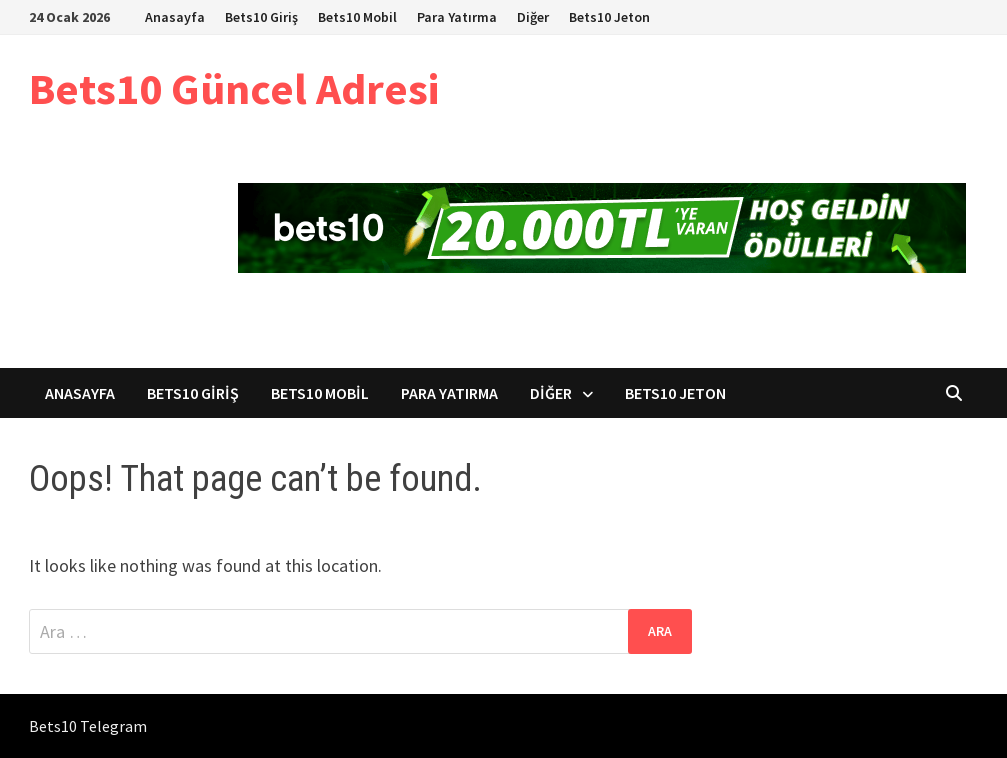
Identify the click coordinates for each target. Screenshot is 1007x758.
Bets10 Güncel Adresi (234, 88)
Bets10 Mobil (357, 17)
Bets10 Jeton (609, 17)
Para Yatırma (457, 17)
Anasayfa (175, 17)
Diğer (533, 17)
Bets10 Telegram (88, 726)
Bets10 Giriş (261, 17)
